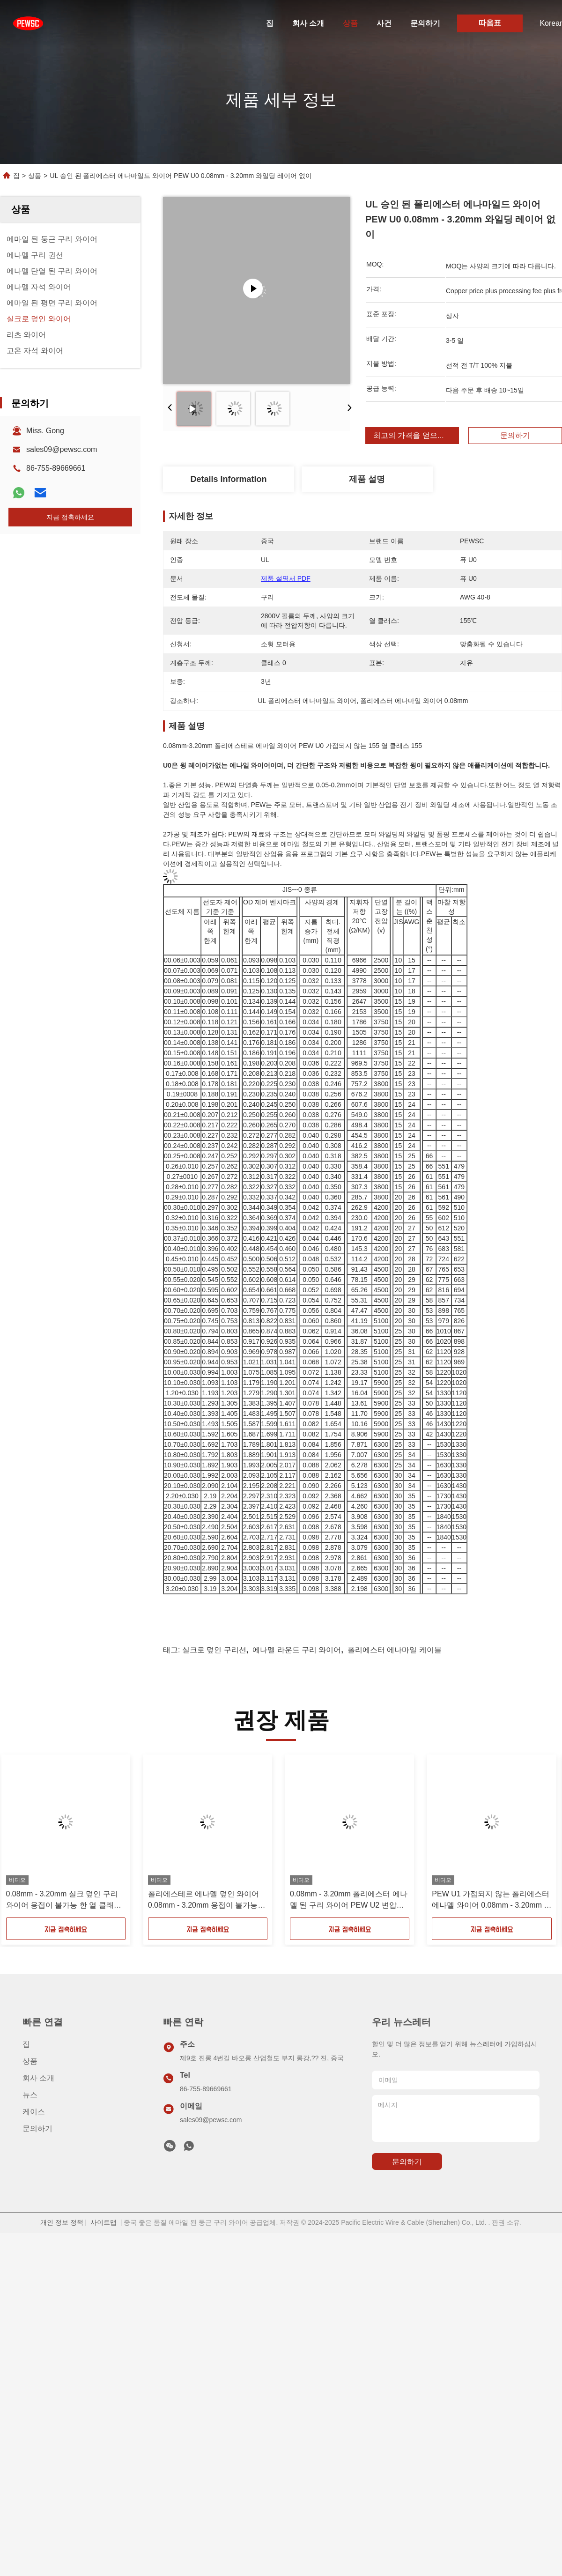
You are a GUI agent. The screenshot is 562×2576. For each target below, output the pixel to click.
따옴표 (490, 23)
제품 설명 (367, 479)
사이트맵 (103, 2222)
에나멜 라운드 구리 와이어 (296, 1650)
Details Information (228, 479)
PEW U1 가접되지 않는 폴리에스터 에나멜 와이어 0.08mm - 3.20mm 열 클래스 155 (491, 1900)
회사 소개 (308, 23)
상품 (350, 23)
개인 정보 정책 (61, 2222)
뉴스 (29, 2095)
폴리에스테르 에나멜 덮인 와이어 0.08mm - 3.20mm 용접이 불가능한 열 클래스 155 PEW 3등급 (207, 1900)
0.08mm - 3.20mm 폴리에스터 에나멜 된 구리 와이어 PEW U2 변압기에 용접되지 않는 (348, 1900)
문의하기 (425, 23)
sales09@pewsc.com (61, 449)
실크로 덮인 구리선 (214, 1650)
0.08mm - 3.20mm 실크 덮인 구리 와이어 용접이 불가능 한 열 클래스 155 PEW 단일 (63, 1900)
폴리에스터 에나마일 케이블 (395, 1650)
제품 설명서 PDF (286, 578)
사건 (384, 23)
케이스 (33, 2112)
